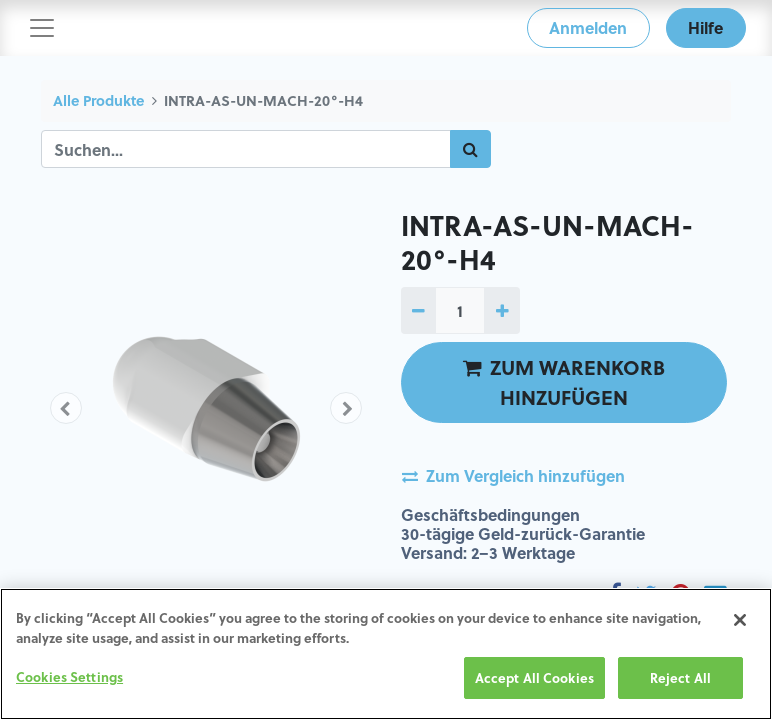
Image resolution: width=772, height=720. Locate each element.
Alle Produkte (98, 100)
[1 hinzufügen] (501, 310)
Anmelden (588, 27)
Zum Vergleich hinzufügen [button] (513, 475)
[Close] (740, 620)
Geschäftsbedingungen (490, 514)
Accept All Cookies (534, 677)
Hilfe (705, 27)
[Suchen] (470, 149)
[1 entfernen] (418, 310)
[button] (66, 408)
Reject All (680, 677)
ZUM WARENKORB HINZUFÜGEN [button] (564, 382)
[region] (386, 654)
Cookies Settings (69, 676)
